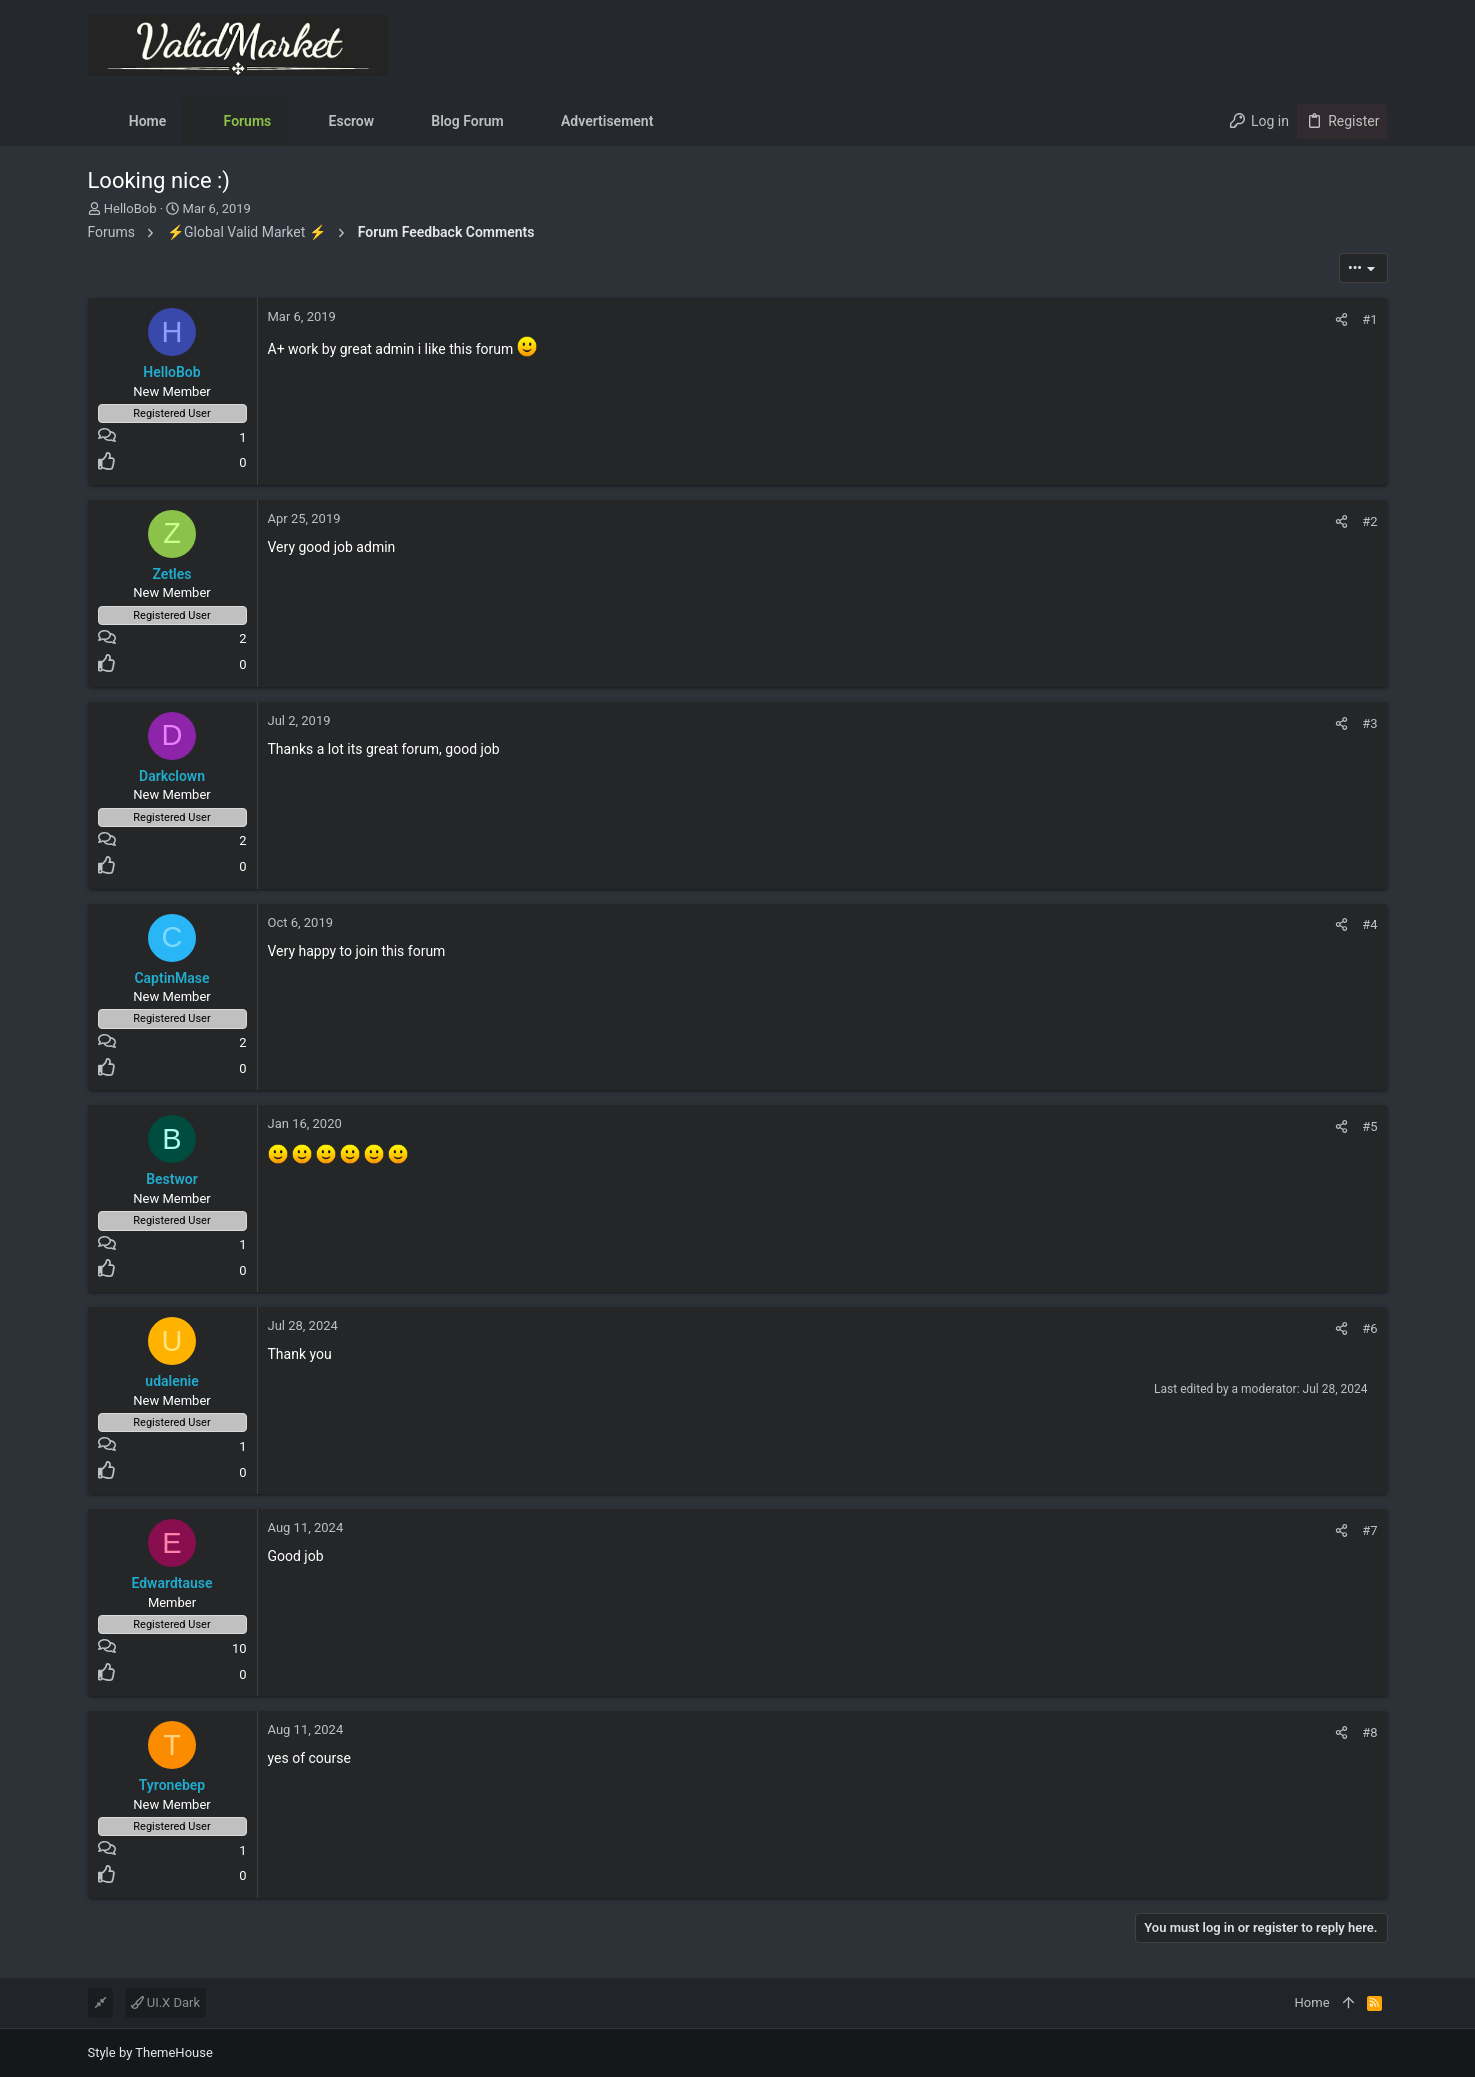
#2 (1369, 521)
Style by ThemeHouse (150, 2052)
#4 (1369, 924)
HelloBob (130, 208)
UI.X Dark (166, 2002)
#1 (1369, 319)
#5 (1369, 1126)
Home (1312, 2002)
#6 (1369, 1328)
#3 (1369, 723)
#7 (1369, 1530)
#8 (1369, 1732)
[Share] (1341, 319)
